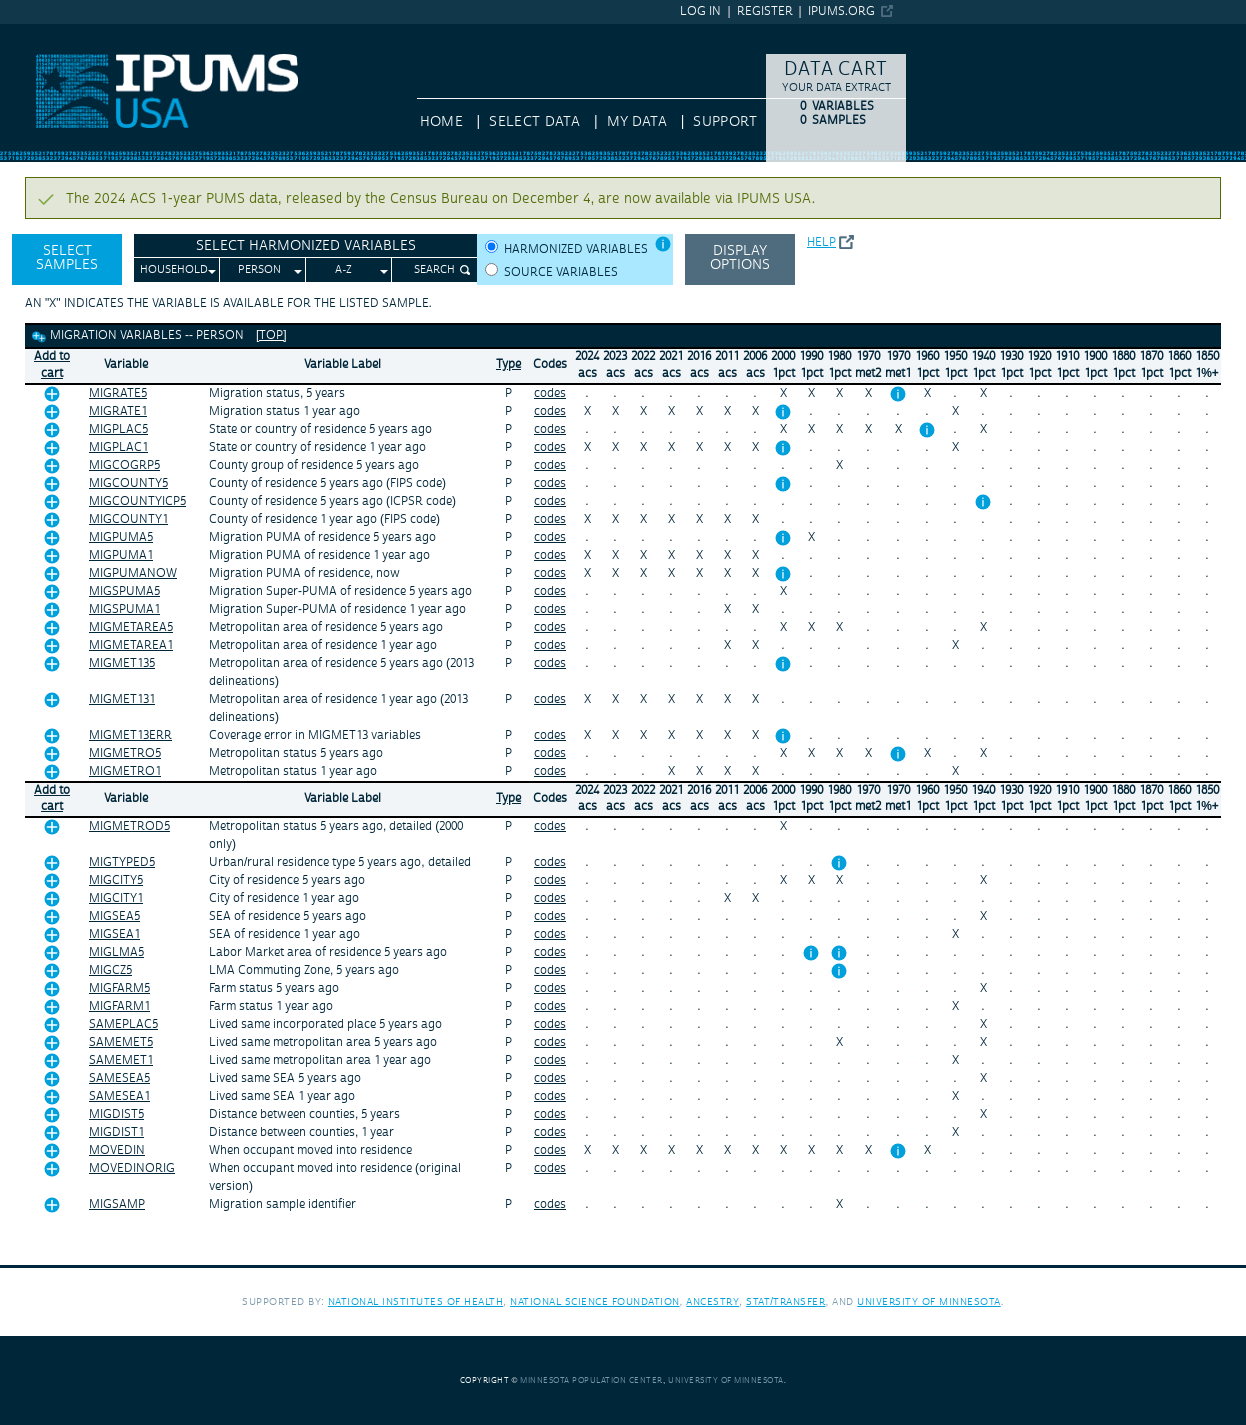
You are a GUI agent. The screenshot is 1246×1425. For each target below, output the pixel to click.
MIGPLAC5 (118, 429)
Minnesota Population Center (591, 1380)
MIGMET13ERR (130, 735)
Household (174, 270)
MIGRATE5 (118, 393)
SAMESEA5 (119, 1078)
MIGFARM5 (119, 988)
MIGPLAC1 (118, 447)
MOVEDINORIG (132, 1168)
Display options (740, 258)
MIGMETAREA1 (131, 645)
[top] (271, 335)
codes (550, 393)
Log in (700, 11)
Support (724, 122)
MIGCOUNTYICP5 (137, 501)
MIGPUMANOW (133, 573)
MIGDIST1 (116, 1132)
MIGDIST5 (116, 1114)
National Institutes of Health (416, 1301)
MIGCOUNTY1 (128, 519)
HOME (441, 122)
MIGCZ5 (110, 970)
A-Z (343, 270)
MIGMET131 (122, 699)
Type (508, 364)
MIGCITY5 (116, 880)
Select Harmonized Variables (306, 246)
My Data (637, 122)
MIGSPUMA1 (124, 609)
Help (821, 242)
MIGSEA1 (114, 934)
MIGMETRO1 (125, 771)
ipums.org (841, 11)
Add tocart (52, 365)
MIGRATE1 (118, 411)
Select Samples (67, 258)
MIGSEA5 (114, 916)
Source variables (561, 272)
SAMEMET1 (121, 1060)
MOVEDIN (117, 1150)
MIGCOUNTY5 (128, 483)
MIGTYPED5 (122, 862)
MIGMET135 (122, 663)
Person (259, 270)
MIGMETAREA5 (131, 627)
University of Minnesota (929, 1301)
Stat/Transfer (785, 1301)
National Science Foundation (595, 1301)
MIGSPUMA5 (124, 591)
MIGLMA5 (116, 952)
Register (765, 11)
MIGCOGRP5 (124, 465)
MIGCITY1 (116, 898)
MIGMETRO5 (125, 753)
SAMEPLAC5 (123, 1024)
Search (434, 270)
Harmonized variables (576, 249)
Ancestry (712, 1301)
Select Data (534, 122)
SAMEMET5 (121, 1042)
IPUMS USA (37, 33)
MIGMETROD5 (129, 826)
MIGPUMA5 (121, 537)
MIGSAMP (117, 1204)
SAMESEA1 (119, 1096)
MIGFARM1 (119, 1006)
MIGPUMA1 (121, 555)
